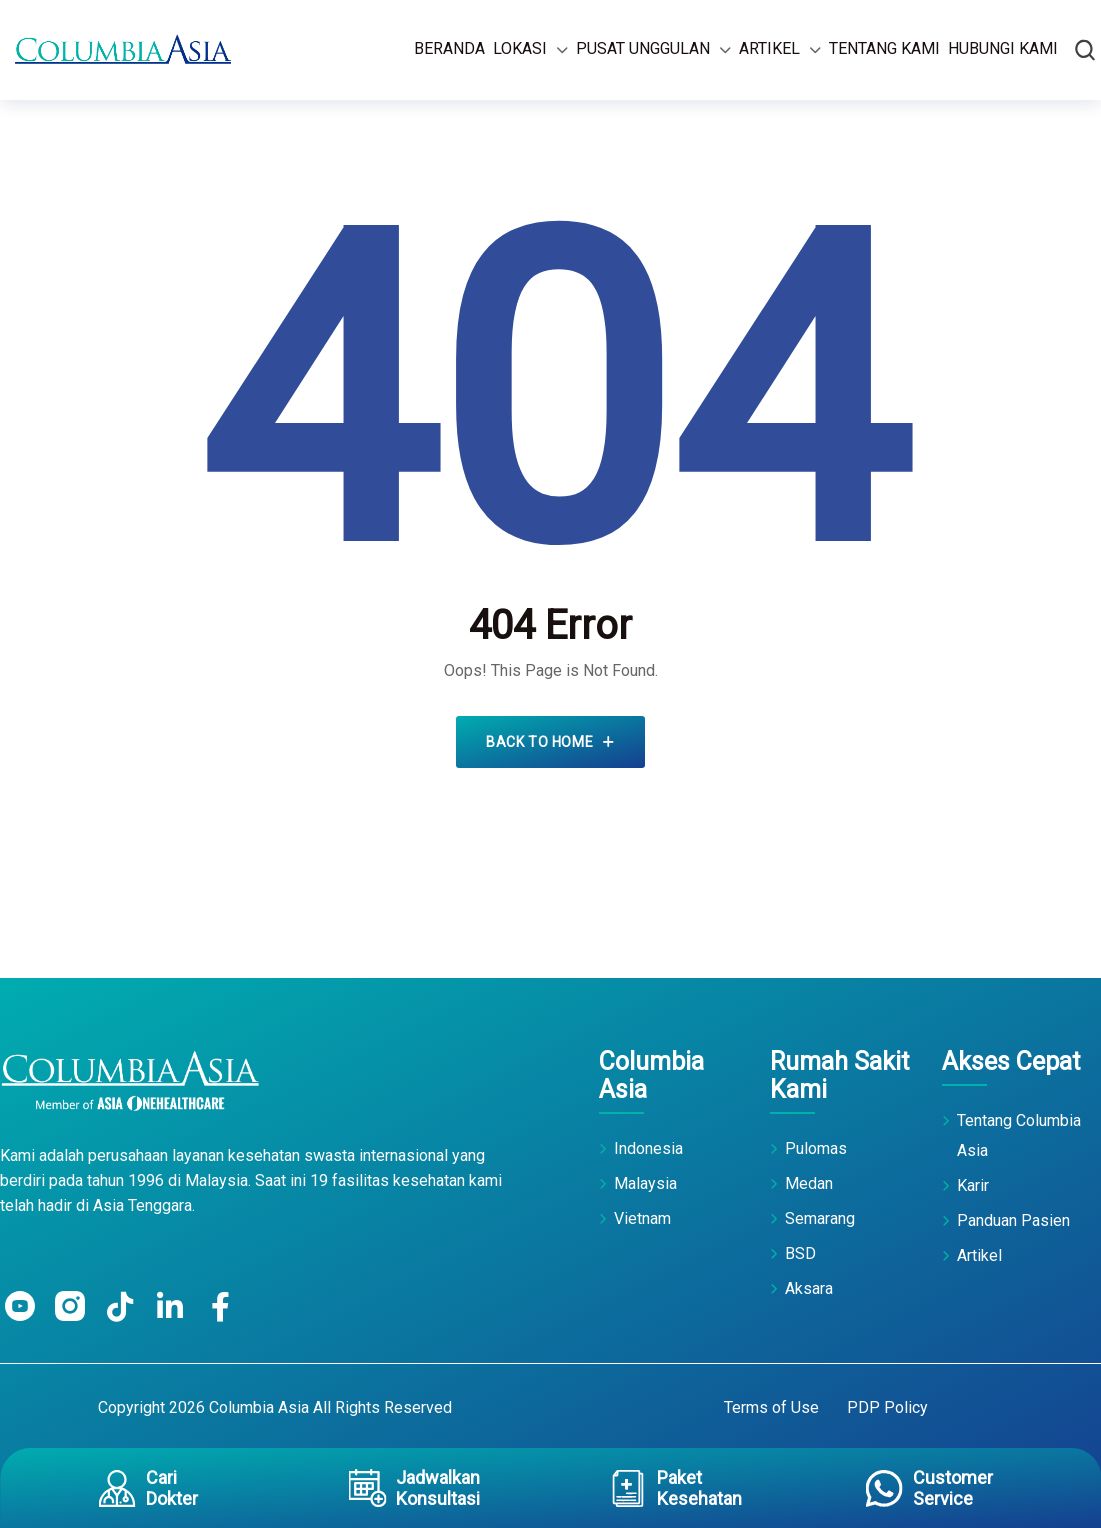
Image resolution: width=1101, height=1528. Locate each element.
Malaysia (645, 1183)
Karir (973, 1185)
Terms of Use (771, 1407)
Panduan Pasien (1013, 1220)
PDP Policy (887, 1407)
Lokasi (520, 48)
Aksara (809, 1288)
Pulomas (816, 1148)
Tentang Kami (884, 48)
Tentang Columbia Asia (1019, 1135)
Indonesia (648, 1148)
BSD (800, 1253)
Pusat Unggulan (643, 48)
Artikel (769, 48)
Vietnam (642, 1218)
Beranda (449, 48)
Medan (809, 1183)
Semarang (820, 1218)
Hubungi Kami (1003, 48)
